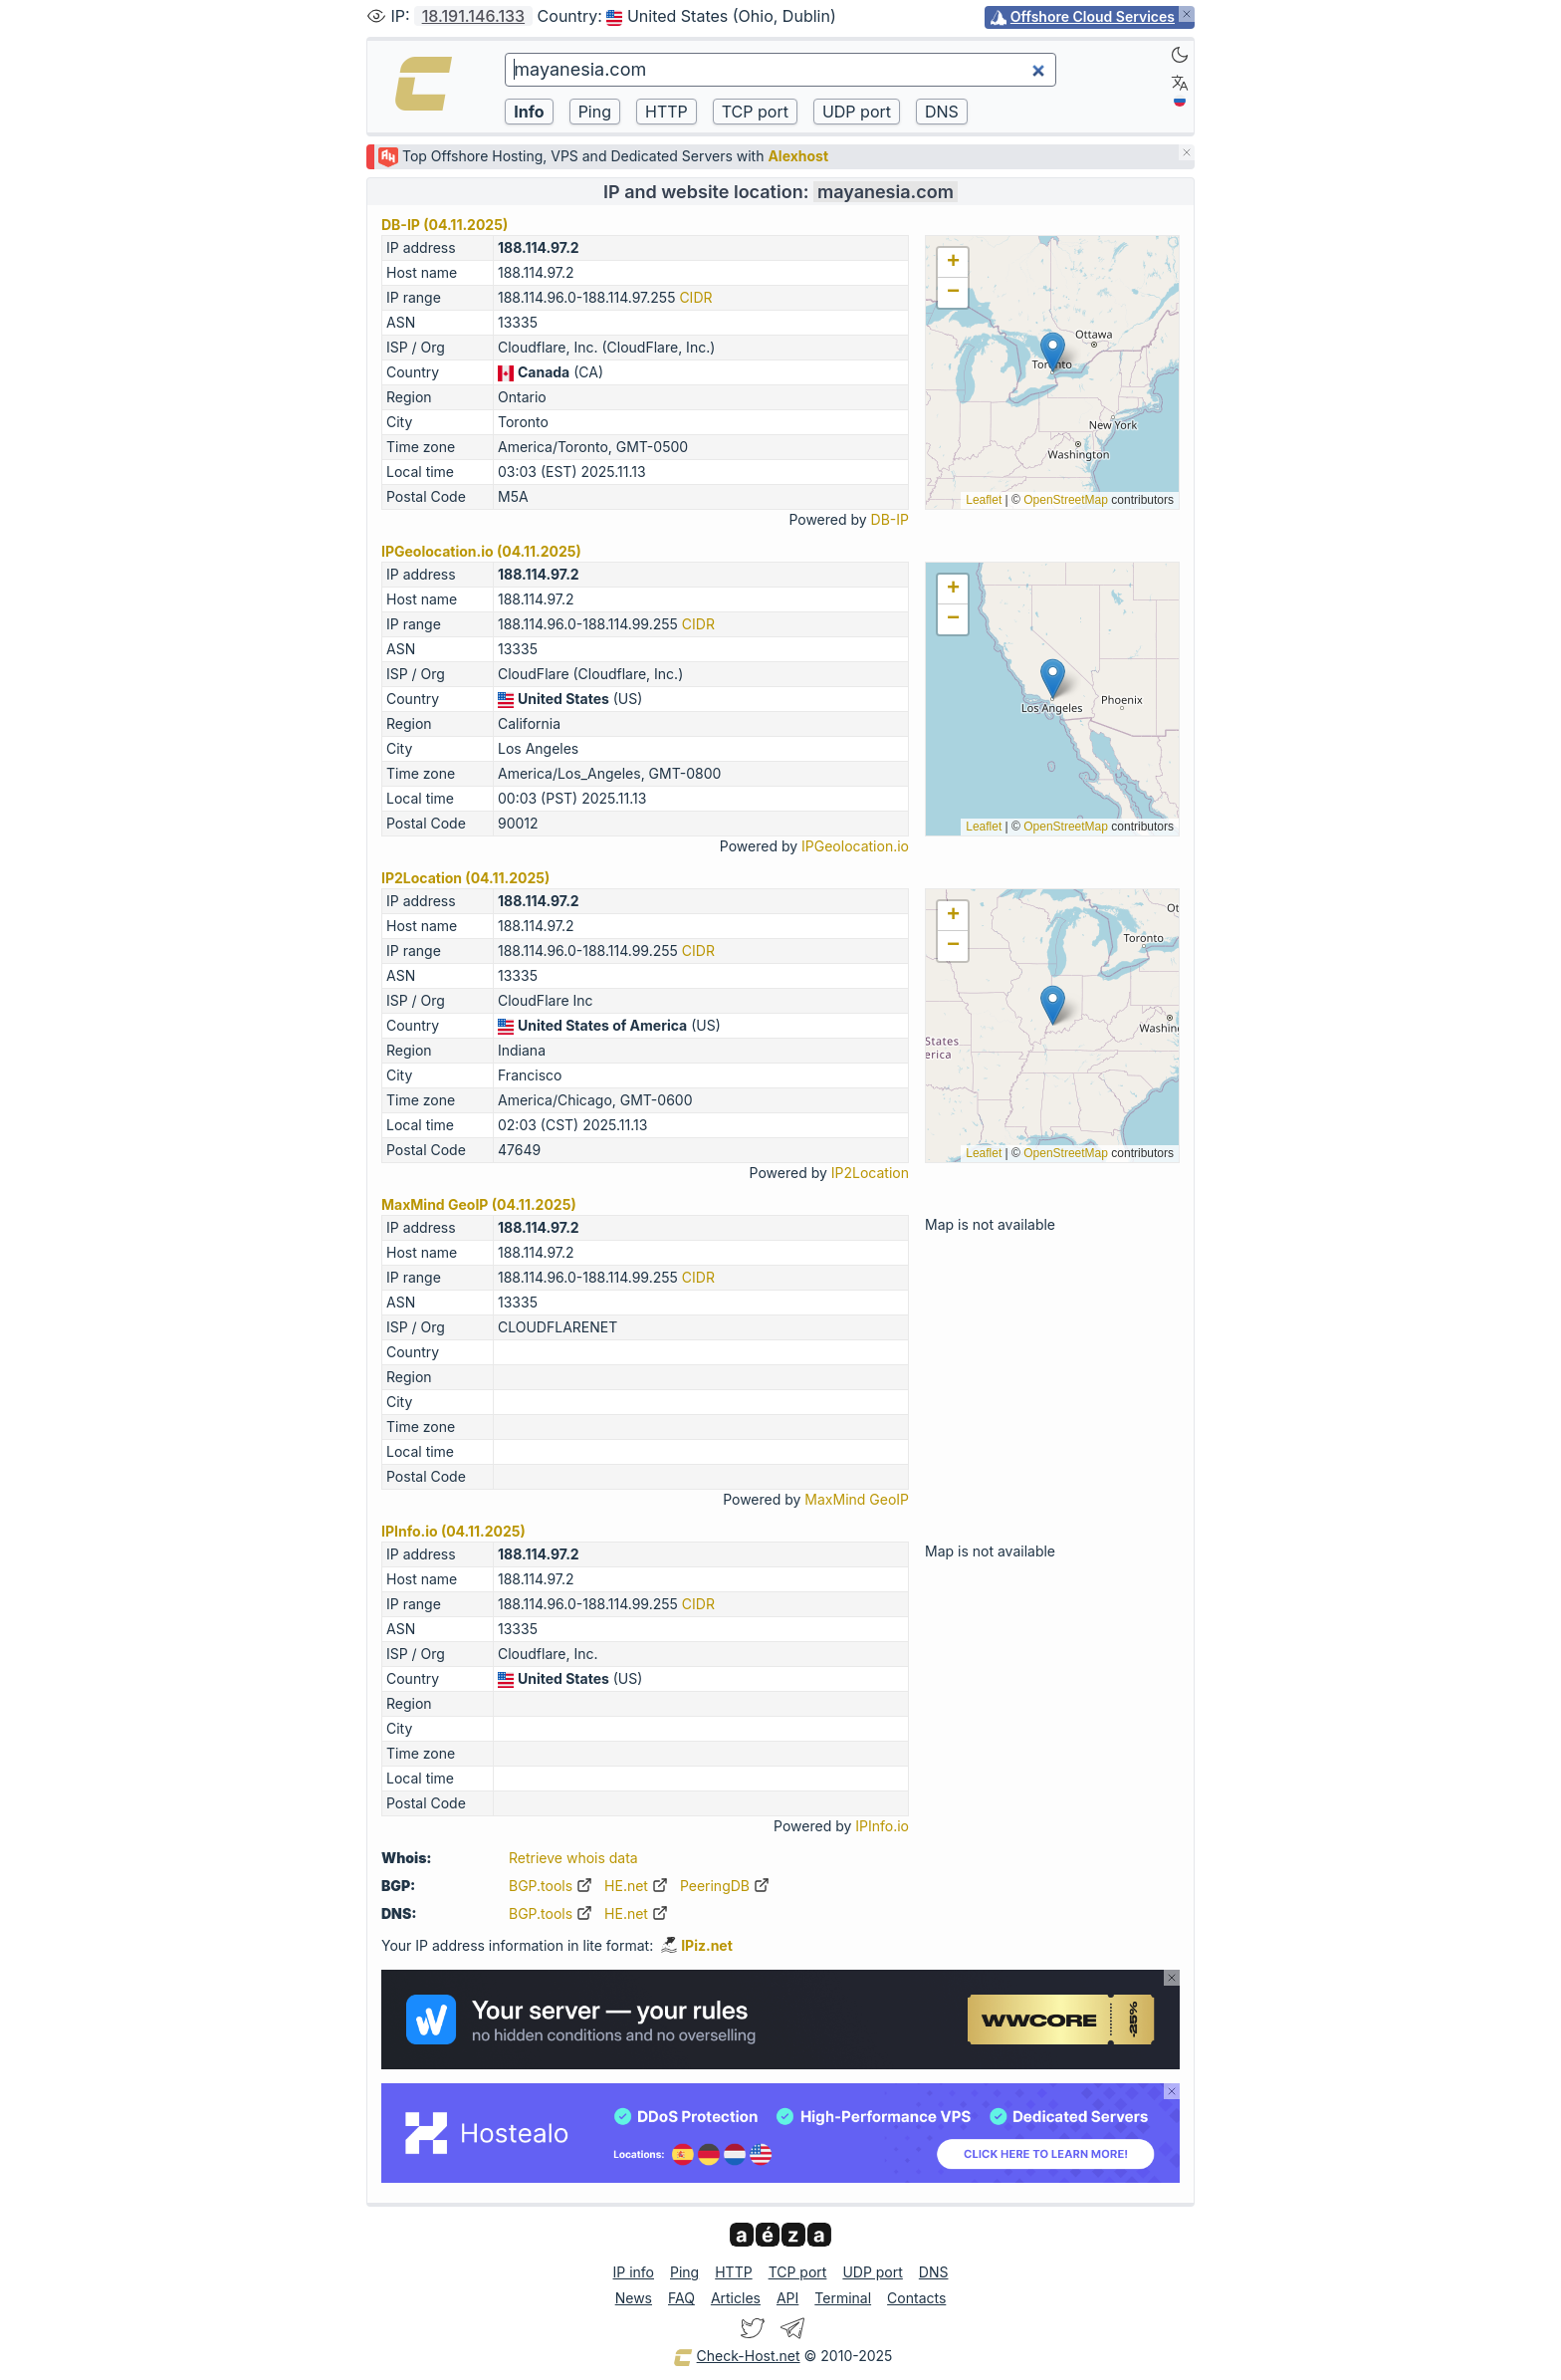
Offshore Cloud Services (1092, 16)
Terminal (842, 2297)
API (787, 2297)
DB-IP (890, 519)
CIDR (695, 297)
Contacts (916, 2297)
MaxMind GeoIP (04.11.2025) (478, 1204)
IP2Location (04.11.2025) (465, 877)
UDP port (872, 2271)
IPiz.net (697, 1945)
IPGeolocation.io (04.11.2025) (481, 551)
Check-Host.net (736, 2357)
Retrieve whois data (573, 1857)
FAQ (681, 2297)
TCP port (798, 2271)
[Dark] (1180, 55)
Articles (736, 2297)
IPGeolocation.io (855, 845)
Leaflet (984, 500)
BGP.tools (550, 1885)
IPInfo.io (882, 1825)
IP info (633, 2271)
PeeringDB (725, 1885)
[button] (1052, 352)
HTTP (733, 2271)
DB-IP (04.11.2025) (444, 224)
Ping (684, 2271)
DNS (934, 2271)
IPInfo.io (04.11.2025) (453, 1531)
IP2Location (870, 1172)
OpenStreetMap (1065, 500)
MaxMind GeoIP (856, 1499)
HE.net (636, 1885)
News (633, 2297)
